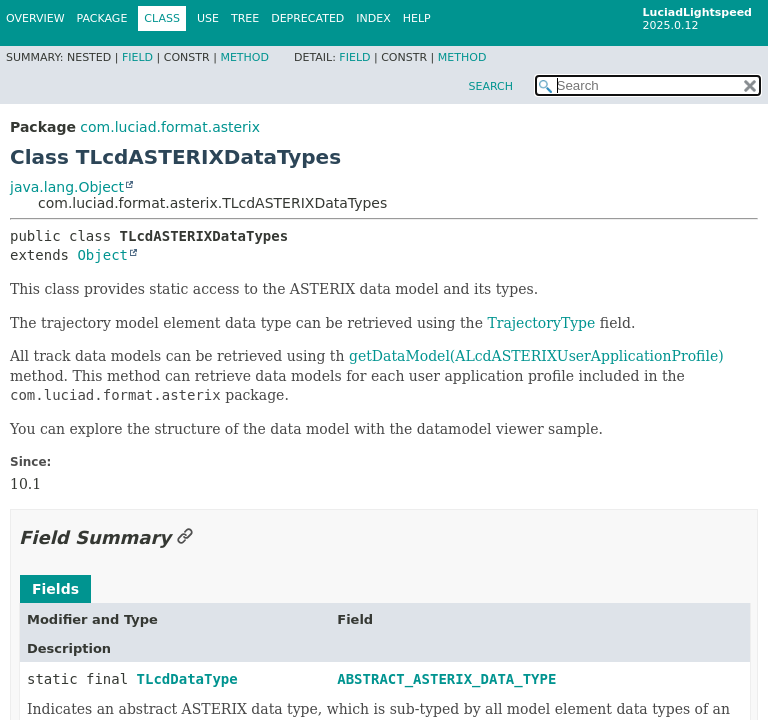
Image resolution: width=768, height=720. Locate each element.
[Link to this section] (185, 537)
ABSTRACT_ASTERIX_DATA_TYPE (446, 679)
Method (244, 57)
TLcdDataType (187, 679)
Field (137, 57)
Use (208, 18)
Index (373, 18)
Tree (245, 18)
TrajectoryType (541, 323)
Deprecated (307, 18)
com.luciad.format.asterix (170, 127)
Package (102, 18)
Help (417, 18)
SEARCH (490, 86)
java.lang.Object (67, 187)
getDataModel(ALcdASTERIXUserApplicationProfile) (536, 356)
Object (102, 255)
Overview (35, 18)
